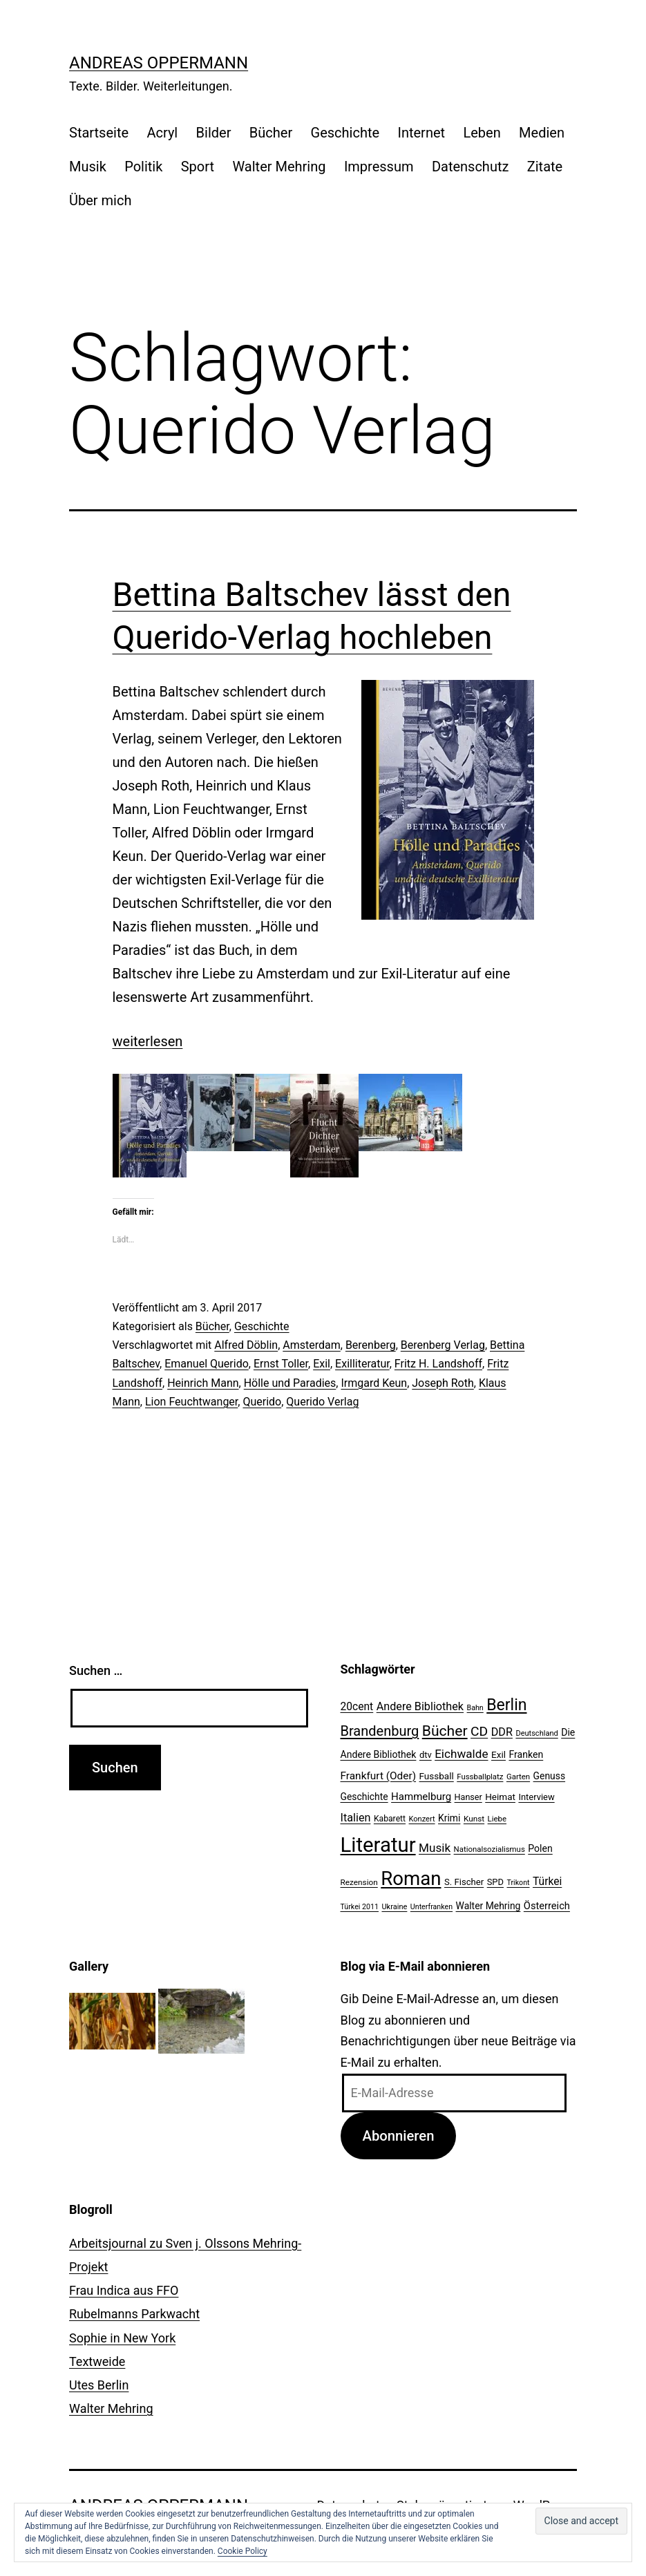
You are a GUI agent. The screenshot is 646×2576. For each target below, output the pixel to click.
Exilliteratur (362, 1363)
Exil (321, 1363)
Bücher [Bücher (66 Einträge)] (445, 1730)
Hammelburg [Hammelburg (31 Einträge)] (421, 1796)
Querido (262, 1401)
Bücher (270, 132)
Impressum (379, 166)
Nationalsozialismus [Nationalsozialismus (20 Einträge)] (489, 1849)
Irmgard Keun (374, 1383)
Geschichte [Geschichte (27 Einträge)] (364, 1796)
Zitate (544, 166)
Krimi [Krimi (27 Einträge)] (449, 1818)
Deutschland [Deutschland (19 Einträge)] (536, 1733)
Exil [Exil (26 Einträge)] (498, 1754)
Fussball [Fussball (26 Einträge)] (436, 1775)
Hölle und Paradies (290, 1383)
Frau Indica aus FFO (123, 2290)
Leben (481, 132)
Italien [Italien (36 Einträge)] (356, 1817)
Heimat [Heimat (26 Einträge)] (500, 1796)
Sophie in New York (122, 2338)
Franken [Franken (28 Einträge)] (526, 1754)
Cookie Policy (242, 2551)
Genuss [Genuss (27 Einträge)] (549, 1775)
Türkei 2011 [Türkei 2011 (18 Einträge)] (360, 1906)
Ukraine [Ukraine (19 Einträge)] (394, 1906)
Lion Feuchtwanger (191, 1401)
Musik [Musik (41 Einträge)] (434, 1848)
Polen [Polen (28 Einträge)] (540, 1848)
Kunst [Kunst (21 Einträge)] (474, 1819)
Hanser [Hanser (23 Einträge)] (468, 1797)
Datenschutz (470, 166)
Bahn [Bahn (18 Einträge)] (475, 1707)
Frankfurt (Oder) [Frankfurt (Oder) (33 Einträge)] (379, 1776)
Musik (87, 166)
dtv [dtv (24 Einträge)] (425, 1755)
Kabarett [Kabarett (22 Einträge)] (390, 1819)
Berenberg (370, 1345)
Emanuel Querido (206, 1363)
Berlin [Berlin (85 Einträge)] (506, 1705)
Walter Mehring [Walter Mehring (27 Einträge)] (488, 1905)
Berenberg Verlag (443, 1345)
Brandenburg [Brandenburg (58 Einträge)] (380, 1731)
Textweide (97, 2361)
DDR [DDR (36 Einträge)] (502, 1732)
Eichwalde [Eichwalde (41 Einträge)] (461, 1754)
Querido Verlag (322, 1401)
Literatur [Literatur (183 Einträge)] (378, 1845)
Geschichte (345, 132)
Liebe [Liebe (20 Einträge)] (497, 1819)
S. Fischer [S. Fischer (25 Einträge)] (464, 1882)
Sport (197, 166)
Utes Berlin (99, 2385)
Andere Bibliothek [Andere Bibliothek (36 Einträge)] (420, 1706)
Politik (143, 166)
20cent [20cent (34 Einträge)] (357, 1707)
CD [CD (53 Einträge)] (479, 1731)
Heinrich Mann (202, 1383)
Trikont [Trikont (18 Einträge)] (517, 1882)
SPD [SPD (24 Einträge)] (495, 1882)
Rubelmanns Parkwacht (134, 2314)
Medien (541, 132)
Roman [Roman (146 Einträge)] (411, 1878)
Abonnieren (398, 2136)
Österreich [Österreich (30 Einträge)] (547, 1906)
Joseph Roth (443, 1383)
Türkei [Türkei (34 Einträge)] (547, 1881)
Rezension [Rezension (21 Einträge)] (359, 1882)
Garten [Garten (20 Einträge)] (518, 1776)
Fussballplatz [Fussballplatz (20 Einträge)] (480, 1776)
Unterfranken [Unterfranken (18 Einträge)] (431, 1906)
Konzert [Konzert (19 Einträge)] (422, 1819)
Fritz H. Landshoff (438, 1363)
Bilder (213, 132)
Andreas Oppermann (158, 63)
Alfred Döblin (246, 1345)
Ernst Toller (281, 1363)
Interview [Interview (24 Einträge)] (536, 1797)
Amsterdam (311, 1345)
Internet (421, 132)
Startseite (99, 132)
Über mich (100, 200)
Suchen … (95, 1670)
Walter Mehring (278, 166)
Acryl (162, 132)
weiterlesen (148, 1041)
